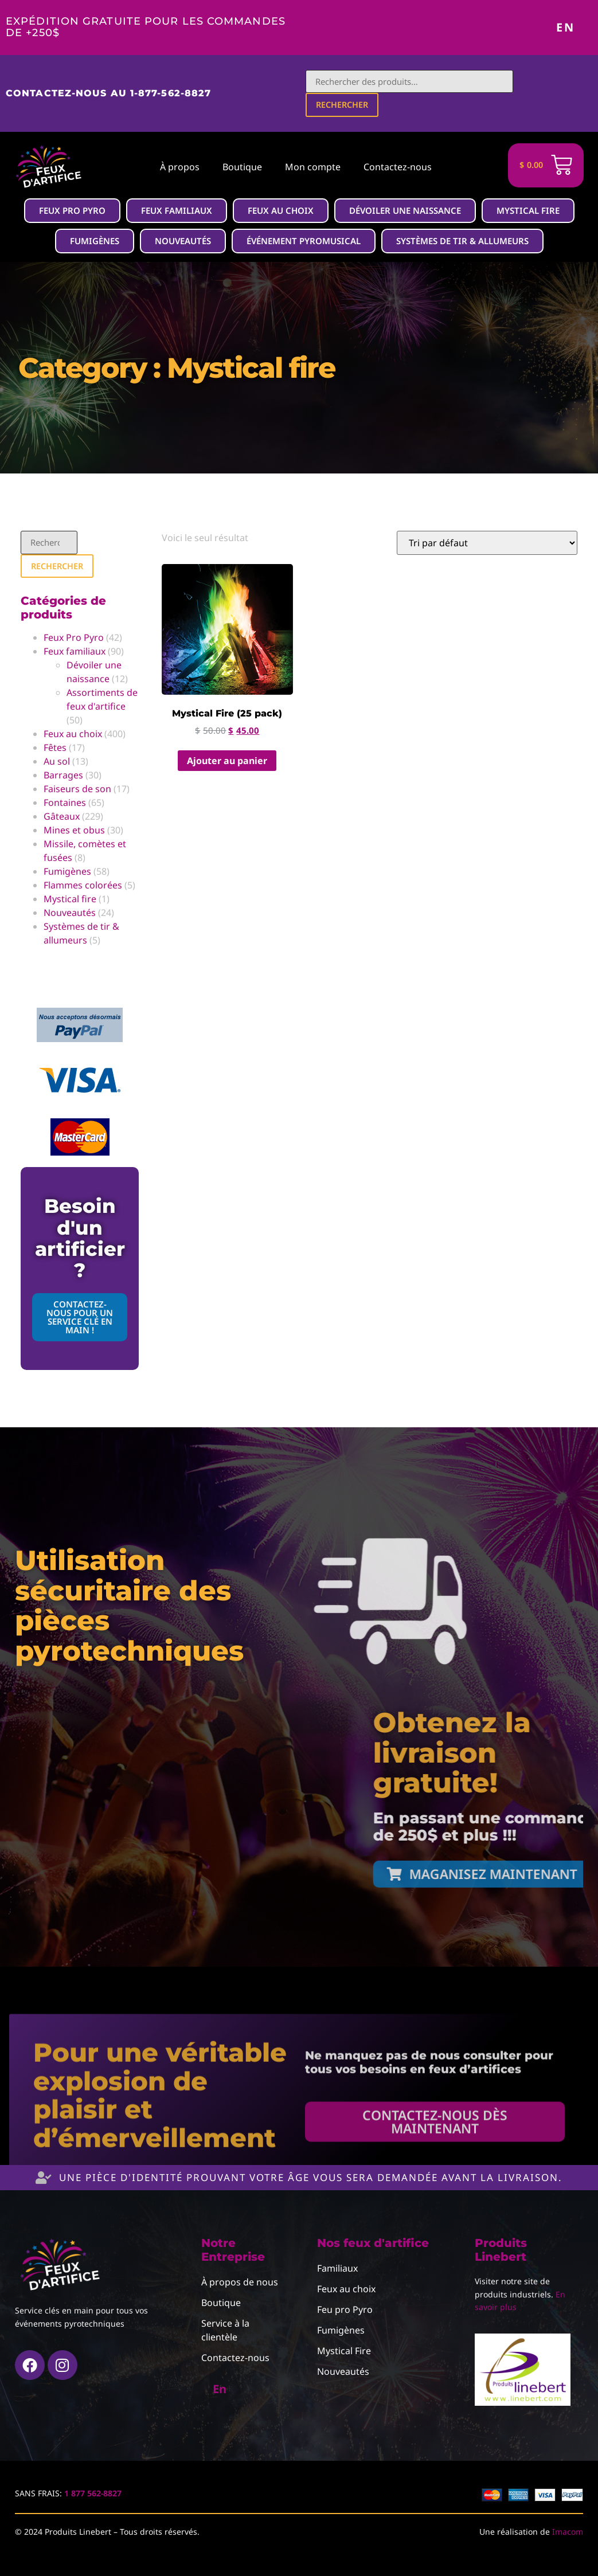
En (565, 27)
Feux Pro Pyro (74, 640)
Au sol (57, 764)
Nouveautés (70, 915)
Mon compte (313, 168)
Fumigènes (67, 874)
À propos (180, 168)
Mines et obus (74, 833)
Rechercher (343, 106)
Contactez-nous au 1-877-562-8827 (108, 93)
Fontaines (65, 805)
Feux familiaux (74, 654)
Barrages (63, 778)
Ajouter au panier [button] (227, 762)
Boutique (242, 168)
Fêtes (55, 750)
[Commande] (487, 545)
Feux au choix (73, 736)
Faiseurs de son (77, 791)
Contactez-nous (398, 168)
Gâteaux (62, 819)
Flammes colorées (83, 888)
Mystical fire (70, 901)
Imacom (567, 2534)
